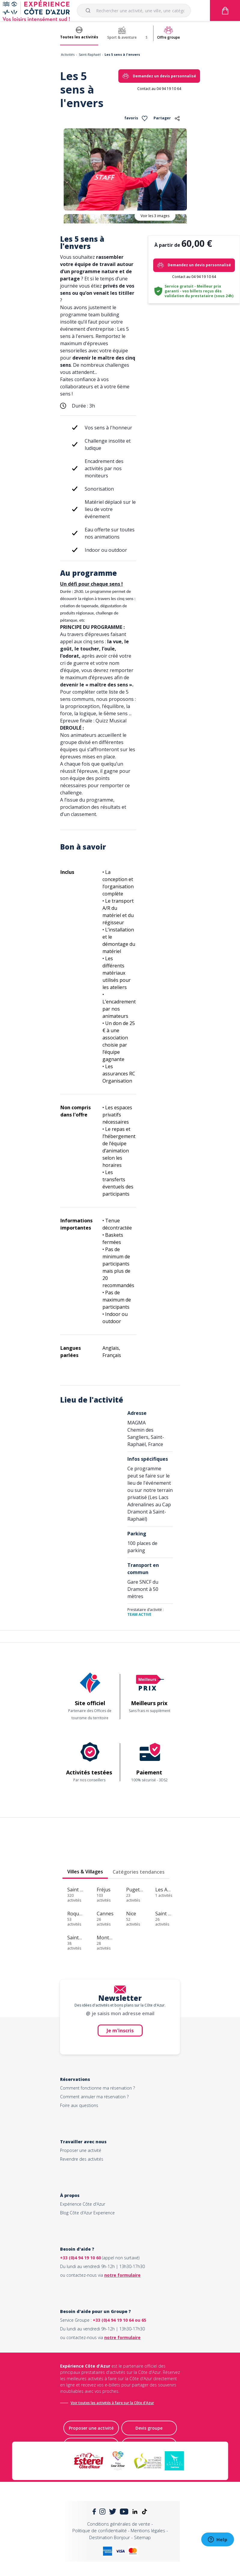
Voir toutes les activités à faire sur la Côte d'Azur (112, 2402)
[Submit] (89, 10)
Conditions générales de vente (118, 2524)
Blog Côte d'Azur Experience (87, 2213)
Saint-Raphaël (90, 54)
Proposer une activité (80, 2150)
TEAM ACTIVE (139, 1614)
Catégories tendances (139, 1872)
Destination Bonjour (109, 2537)
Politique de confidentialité (99, 2530)
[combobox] (134, 10)
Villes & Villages (85, 1871)
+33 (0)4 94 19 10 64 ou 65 (119, 2320)
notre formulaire (122, 2275)
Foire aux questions (79, 2105)
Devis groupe (149, 2428)
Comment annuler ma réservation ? (94, 2096)
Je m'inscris (120, 2030)
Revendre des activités (81, 2159)
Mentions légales (148, 2530)
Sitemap (142, 2537)
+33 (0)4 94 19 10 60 (80, 2258)
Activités (67, 54)
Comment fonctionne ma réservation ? (97, 2088)
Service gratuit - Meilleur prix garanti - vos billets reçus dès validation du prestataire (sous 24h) (199, 291)
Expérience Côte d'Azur (82, 2204)
